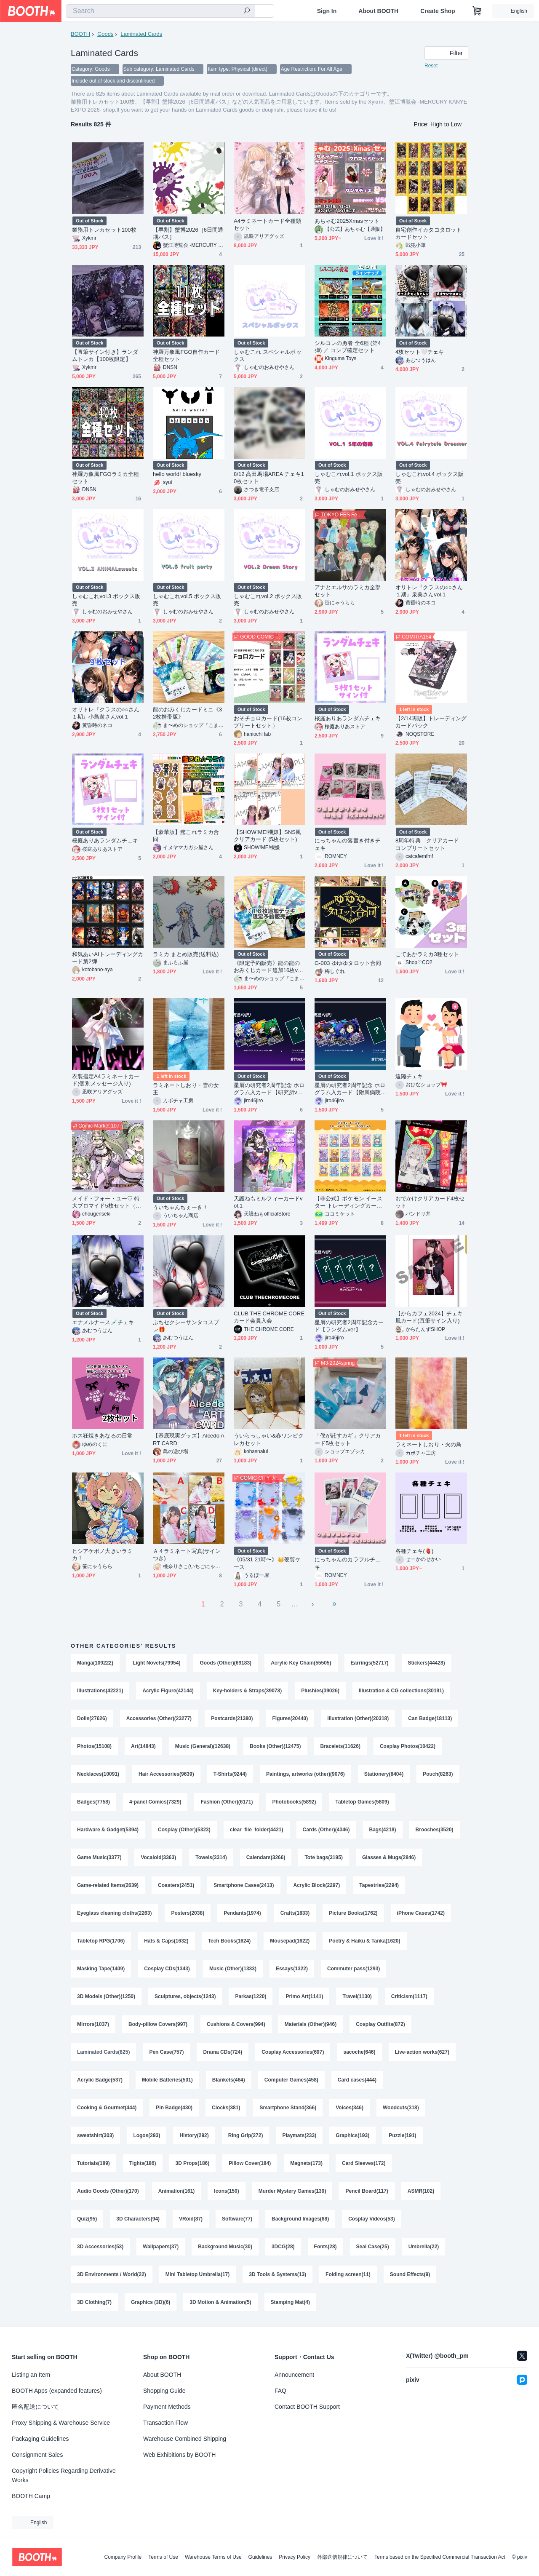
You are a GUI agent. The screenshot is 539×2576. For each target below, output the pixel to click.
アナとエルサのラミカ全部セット (348, 591)
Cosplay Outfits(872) (380, 2024)
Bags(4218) (382, 1830)
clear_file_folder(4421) (256, 1830)
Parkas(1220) (250, 1996)
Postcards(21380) (232, 1718)
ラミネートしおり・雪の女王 (186, 1089)
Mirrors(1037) (93, 2024)
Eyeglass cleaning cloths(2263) (114, 1913)
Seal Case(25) (372, 2247)
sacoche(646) (359, 2052)
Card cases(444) (357, 2080)
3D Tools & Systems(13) (277, 2274)
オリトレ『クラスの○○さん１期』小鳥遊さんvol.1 (105, 713)
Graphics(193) (352, 2135)
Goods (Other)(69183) (225, 1663)
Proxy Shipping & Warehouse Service (61, 2422)
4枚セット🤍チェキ (419, 352)
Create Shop (437, 11)
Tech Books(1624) (229, 1941)
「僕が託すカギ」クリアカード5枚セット (348, 1439)
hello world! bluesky (177, 474)
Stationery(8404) (383, 1774)
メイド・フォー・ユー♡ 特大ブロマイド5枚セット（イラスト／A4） (106, 1202)
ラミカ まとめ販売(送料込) (186, 954)
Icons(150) (226, 2191)
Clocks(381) (226, 2108)
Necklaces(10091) (98, 1774)
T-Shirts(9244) (230, 1774)
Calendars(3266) (266, 1857)
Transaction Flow (165, 2422)
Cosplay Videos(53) (371, 2219)
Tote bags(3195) (323, 1857)
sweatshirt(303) (95, 2135)
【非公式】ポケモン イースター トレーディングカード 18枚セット (348, 1202)
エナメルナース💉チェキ (103, 1322)
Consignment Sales (37, 2454)
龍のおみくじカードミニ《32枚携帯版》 (187, 713)
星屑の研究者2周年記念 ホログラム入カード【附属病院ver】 (350, 1089)
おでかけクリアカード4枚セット (429, 1202)
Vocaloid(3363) (158, 1857)
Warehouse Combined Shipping (184, 2438)
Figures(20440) (290, 1718)
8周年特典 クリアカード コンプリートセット (429, 844)
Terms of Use (163, 2557)
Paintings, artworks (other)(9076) (305, 1774)
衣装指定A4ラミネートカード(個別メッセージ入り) (105, 1080)
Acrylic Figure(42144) (167, 1691)
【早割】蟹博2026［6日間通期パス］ (188, 233)
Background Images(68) (300, 2219)
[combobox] (160, 11)
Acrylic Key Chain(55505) (301, 1663)
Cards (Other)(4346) (326, 1830)
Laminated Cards (141, 34)
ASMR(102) (421, 2191)
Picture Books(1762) (353, 1913)
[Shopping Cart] (477, 11)
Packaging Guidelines (40, 2438)
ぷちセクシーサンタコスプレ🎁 (186, 1326)
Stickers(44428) (426, 1663)
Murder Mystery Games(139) (292, 2191)
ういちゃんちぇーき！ (180, 1207)
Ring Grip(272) (245, 2135)
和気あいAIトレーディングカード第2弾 (107, 958)
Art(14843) (143, 1746)
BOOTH (80, 34)
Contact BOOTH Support (307, 2406)
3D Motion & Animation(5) (220, 2302)
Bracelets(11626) (340, 1746)
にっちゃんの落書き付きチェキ (348, 844)
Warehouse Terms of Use (213, 2557)
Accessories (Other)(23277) (159, 1718)
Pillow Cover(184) (250, 2163)
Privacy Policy (294, 2557)
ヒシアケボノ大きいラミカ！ (102, 1554)
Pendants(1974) (242, 1913)
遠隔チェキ (409, 1076)
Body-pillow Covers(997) (157, 2024)
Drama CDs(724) (222, 2052)
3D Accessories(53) (100, 2247)
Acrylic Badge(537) (100, 2080)
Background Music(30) (225, 2247)
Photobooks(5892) (294, 1802)
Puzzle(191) (402, 2135)
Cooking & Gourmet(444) (106, 2108)
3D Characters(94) (138, 2219)
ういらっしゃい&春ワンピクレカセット (269, 1439)
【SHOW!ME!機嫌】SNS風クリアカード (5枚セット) (267, 835)
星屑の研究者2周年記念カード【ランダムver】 (349, 1326)
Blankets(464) (228, 2080)
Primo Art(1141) (304, 1996)
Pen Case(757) (166, 2052)
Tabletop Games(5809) (362, 1802)
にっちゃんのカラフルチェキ (348, 1563)
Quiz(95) (87, 2219)
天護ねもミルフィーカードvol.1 (268, 1202)
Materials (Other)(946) (310, 2024)
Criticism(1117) (409, 1996)
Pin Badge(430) (174, 2108)
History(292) (193, 2135)
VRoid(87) (191, 2219)
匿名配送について (35, 2406)
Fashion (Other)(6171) (226, 1802)
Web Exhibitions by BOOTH (179, 2454)
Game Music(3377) (99, 1857)
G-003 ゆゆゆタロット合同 (348, 963)
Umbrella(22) (423, 2247)
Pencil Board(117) (366, 2191)
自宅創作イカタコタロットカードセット (428, 233)
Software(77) (237, 2219)
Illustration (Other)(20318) (358, 1718)
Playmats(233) (299, 2135)
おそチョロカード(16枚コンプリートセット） (268, 722)
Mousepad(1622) (290, 1941)
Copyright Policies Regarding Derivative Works (64, 2475)
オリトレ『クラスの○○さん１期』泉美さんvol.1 (429, 591)
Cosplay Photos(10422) (407, 1746)
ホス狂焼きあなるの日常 (102, 1435)
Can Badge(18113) (430, 1718)
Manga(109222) (95, 1663)
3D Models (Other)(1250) (106, 1996)
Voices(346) (349, 2108)
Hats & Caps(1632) (166, 1941)
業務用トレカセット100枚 (104, 230)
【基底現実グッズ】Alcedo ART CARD (188, 1439)
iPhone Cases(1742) (421, 1913)
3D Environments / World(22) (111, 2274)
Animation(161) (176, 2191)
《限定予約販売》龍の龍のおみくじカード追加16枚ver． (267, 967)
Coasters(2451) (176, 1885)
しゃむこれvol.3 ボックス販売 (106, 600)
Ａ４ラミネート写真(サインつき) (187, 1554)
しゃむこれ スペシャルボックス (268, 355)
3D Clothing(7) (94, 2302)
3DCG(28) (283, 2247)
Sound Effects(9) (410, 2274)
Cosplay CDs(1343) (167, 1969)
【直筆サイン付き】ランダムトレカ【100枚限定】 (105, 355)
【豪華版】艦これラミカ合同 (186, 835)
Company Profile (122, 2557)
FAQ (280, 2390)
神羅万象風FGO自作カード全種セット (186, 355)
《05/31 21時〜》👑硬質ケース (267, 1563)
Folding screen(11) (348, 2274)
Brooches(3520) (435, 1830)
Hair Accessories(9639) (166, 1774)
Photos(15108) (94, 1746)
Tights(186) (142, 2163)
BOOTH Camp (31, 2496)
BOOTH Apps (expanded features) (57, 2390)
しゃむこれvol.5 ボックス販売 (187, 600)
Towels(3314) (211, 1857)
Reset (431, 66)
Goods (105, 34)
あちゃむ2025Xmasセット (347, 221)
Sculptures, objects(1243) (185, 1996)
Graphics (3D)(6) (150, 2302)
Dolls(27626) (92, 1718)
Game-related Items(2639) (108, 1885)
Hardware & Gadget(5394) (108, 1830)
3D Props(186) (193, 2163)
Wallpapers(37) (161, 2247)
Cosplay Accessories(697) (292, 2052)
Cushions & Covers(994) (236, 2024)
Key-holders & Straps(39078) (247, 1691)
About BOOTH (378, 11)
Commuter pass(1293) (353, 1969)
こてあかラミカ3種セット (427, 954)
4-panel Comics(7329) (155, 1802)
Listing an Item (31, 2374)
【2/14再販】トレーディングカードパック (431, 722)
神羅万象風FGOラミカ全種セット (105, 477)
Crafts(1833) (295, 1913)
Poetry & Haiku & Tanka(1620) (364, 1941)
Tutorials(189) (93, 2163)
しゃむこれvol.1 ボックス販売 (349, 477)
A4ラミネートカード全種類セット (267, 224)
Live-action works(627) (422, 2052)
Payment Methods (167, 2406)
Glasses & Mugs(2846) (389, 1857)
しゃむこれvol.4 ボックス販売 (429, 477)
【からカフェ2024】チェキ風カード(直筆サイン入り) (429, 1317)
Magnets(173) (306, 2163)
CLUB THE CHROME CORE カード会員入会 (269, 1317)
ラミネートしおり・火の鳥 (428, 1444)
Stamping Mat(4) (290, 2302)
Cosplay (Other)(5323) (184, 1830)
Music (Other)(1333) (232, 1969)
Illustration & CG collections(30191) (401, 1691)
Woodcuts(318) (401, 2108)
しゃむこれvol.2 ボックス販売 (268, 600)
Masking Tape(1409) (101, 1969)
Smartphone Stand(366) (287, 2108)
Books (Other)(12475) (275, 1746)
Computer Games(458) (291, 2080)
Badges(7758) (93, 1802)
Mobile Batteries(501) (167, 2080)
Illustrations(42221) (100, 1691)
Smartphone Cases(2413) (243, 1885)
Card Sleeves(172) (363, 2163)
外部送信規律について (342, 2557)
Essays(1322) (292, 1969)
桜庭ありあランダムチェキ (348, 718)
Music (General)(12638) (202, 1746)
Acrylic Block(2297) (317, 1885)
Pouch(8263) (438, 1774)
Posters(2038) (187, 1913)
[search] (247, 11)
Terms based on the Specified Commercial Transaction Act (439, 2557)
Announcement (294, 2374)
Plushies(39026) (320, 1691)
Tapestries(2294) (379, 1885)
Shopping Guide (164, 2390)
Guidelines (260, 2557)
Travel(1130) (356, 1996)
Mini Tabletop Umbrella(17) (197, 2274)
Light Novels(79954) (156, 1663)
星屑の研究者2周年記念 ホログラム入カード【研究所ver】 (269, 1089)
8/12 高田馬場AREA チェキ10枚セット (269, 477)
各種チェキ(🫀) (414, 1551)
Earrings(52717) (370, 1663)
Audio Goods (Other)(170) (108, 2191)
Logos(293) (146, 2135)
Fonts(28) (325, 2247)
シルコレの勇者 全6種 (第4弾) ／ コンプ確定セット (348, 346)
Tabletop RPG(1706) (101, 1941)
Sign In (327, 11)
